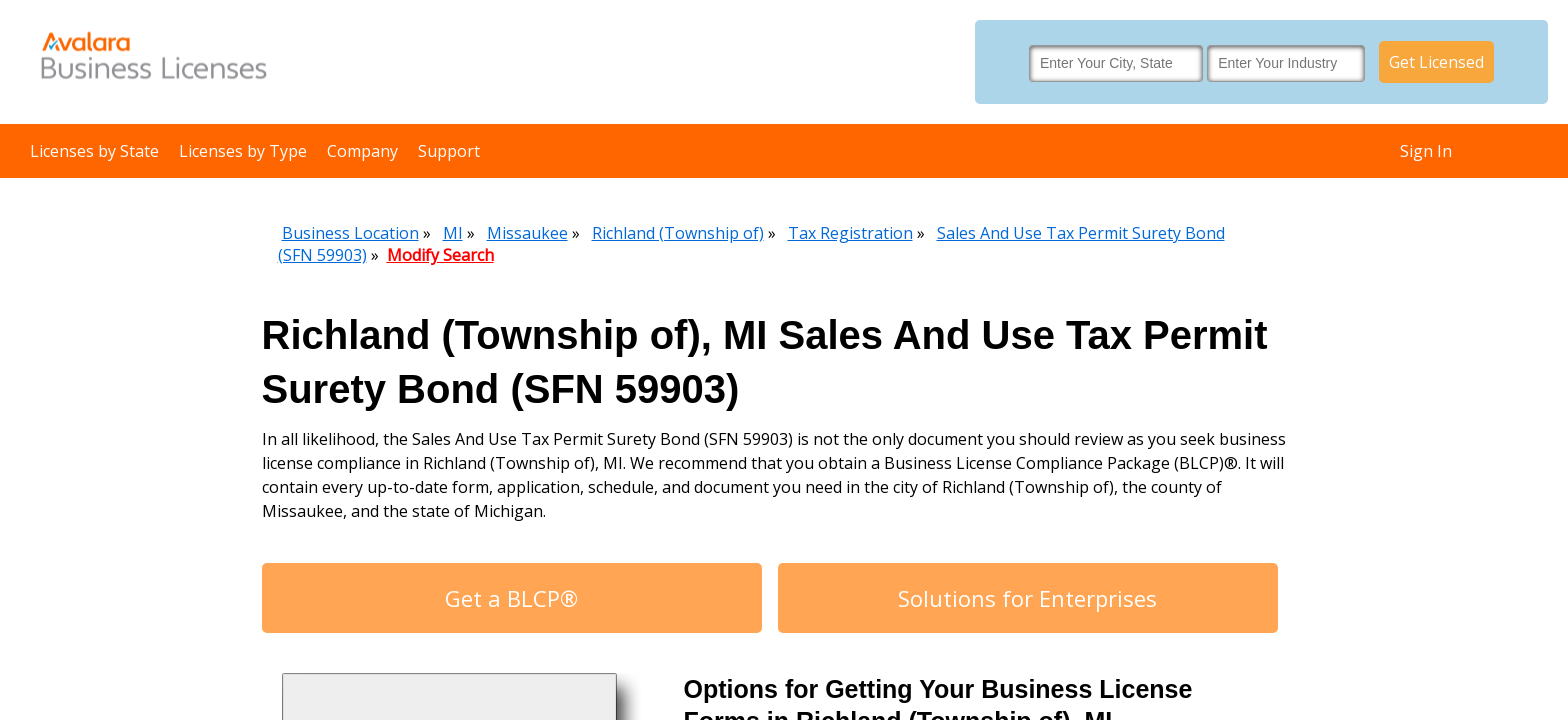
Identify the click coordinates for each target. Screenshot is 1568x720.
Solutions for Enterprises (1027, 598)
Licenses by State (94, 151)
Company (362, 151)
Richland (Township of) (678, 233)
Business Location (350, 233)
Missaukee (527, 233)
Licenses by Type (243, 151)
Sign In (1426, 151)
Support (449, 151)
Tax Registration (850, 233)
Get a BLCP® (511, 598)
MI (453, 233)
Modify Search (440, 255)
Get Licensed (1436, 62)
